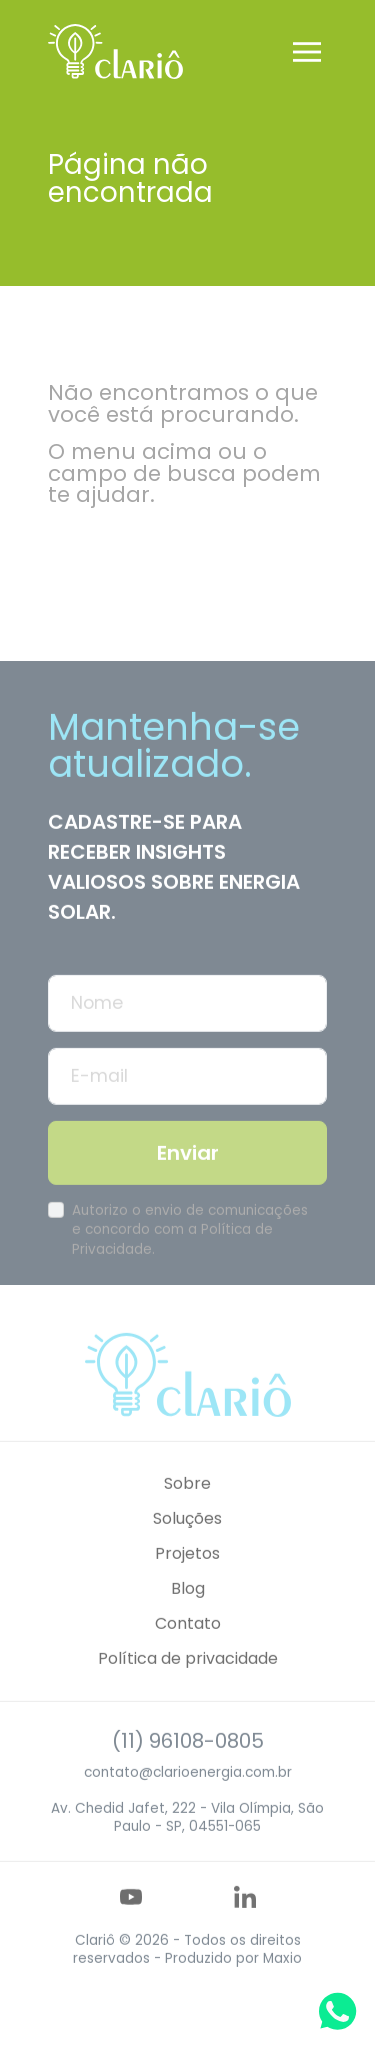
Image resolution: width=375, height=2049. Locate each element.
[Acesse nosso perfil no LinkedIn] (245, 1931)
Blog (188, 1622)
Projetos (187, 1587)
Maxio (282, 1992)
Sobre (187, 1516)
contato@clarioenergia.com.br (188, 1806)
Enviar (188, 1187)
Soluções (187, 1552)
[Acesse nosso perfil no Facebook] (169, 1931)
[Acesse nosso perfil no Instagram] (207, 1931)
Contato (188, 1657)
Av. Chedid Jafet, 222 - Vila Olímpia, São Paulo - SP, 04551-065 (187, 1851)
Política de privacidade (188, 1692)
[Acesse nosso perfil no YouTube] (131, 1931)
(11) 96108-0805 (188, 1775)
